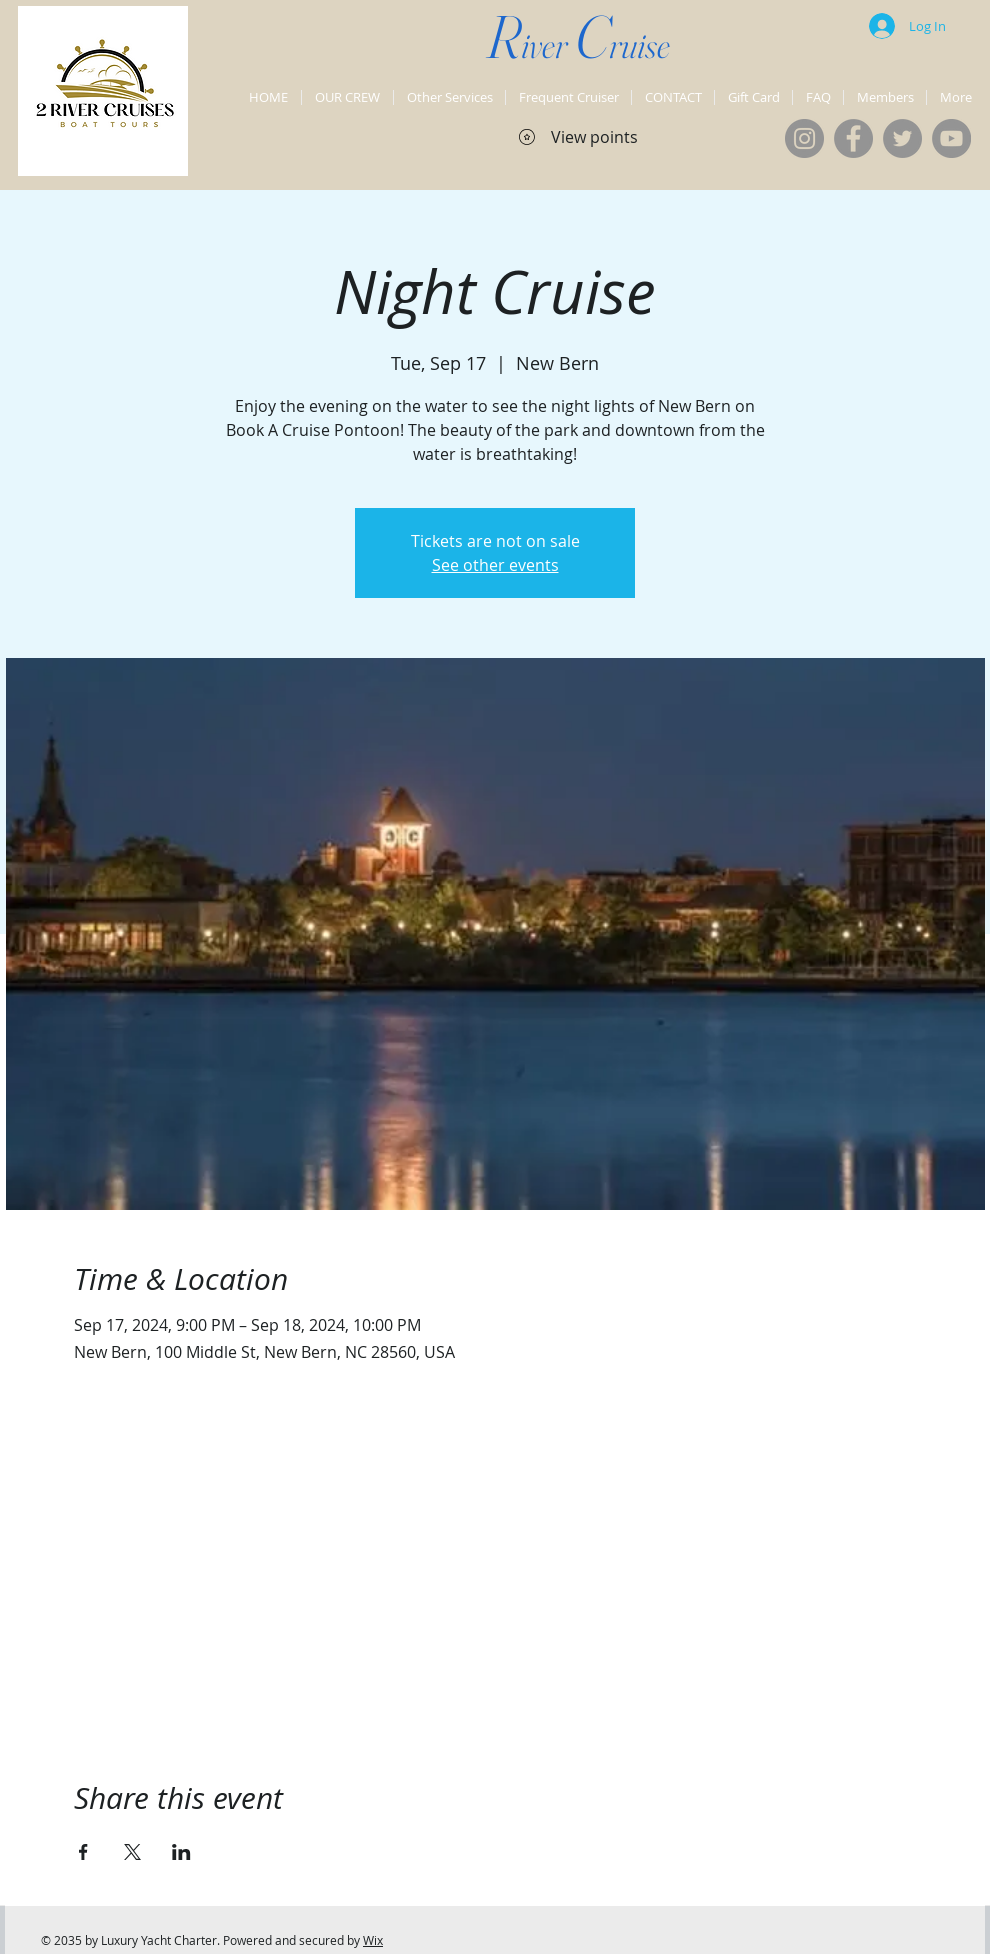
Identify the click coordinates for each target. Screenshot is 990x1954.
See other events (495, 565)
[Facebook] (853, 138)
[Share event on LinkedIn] (181, 1852)
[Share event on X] (132, 1852)
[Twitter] (902, 138)
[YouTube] (951, 138)
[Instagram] (804, 138)
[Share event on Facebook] (83, 1852)
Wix (373, 1940)
